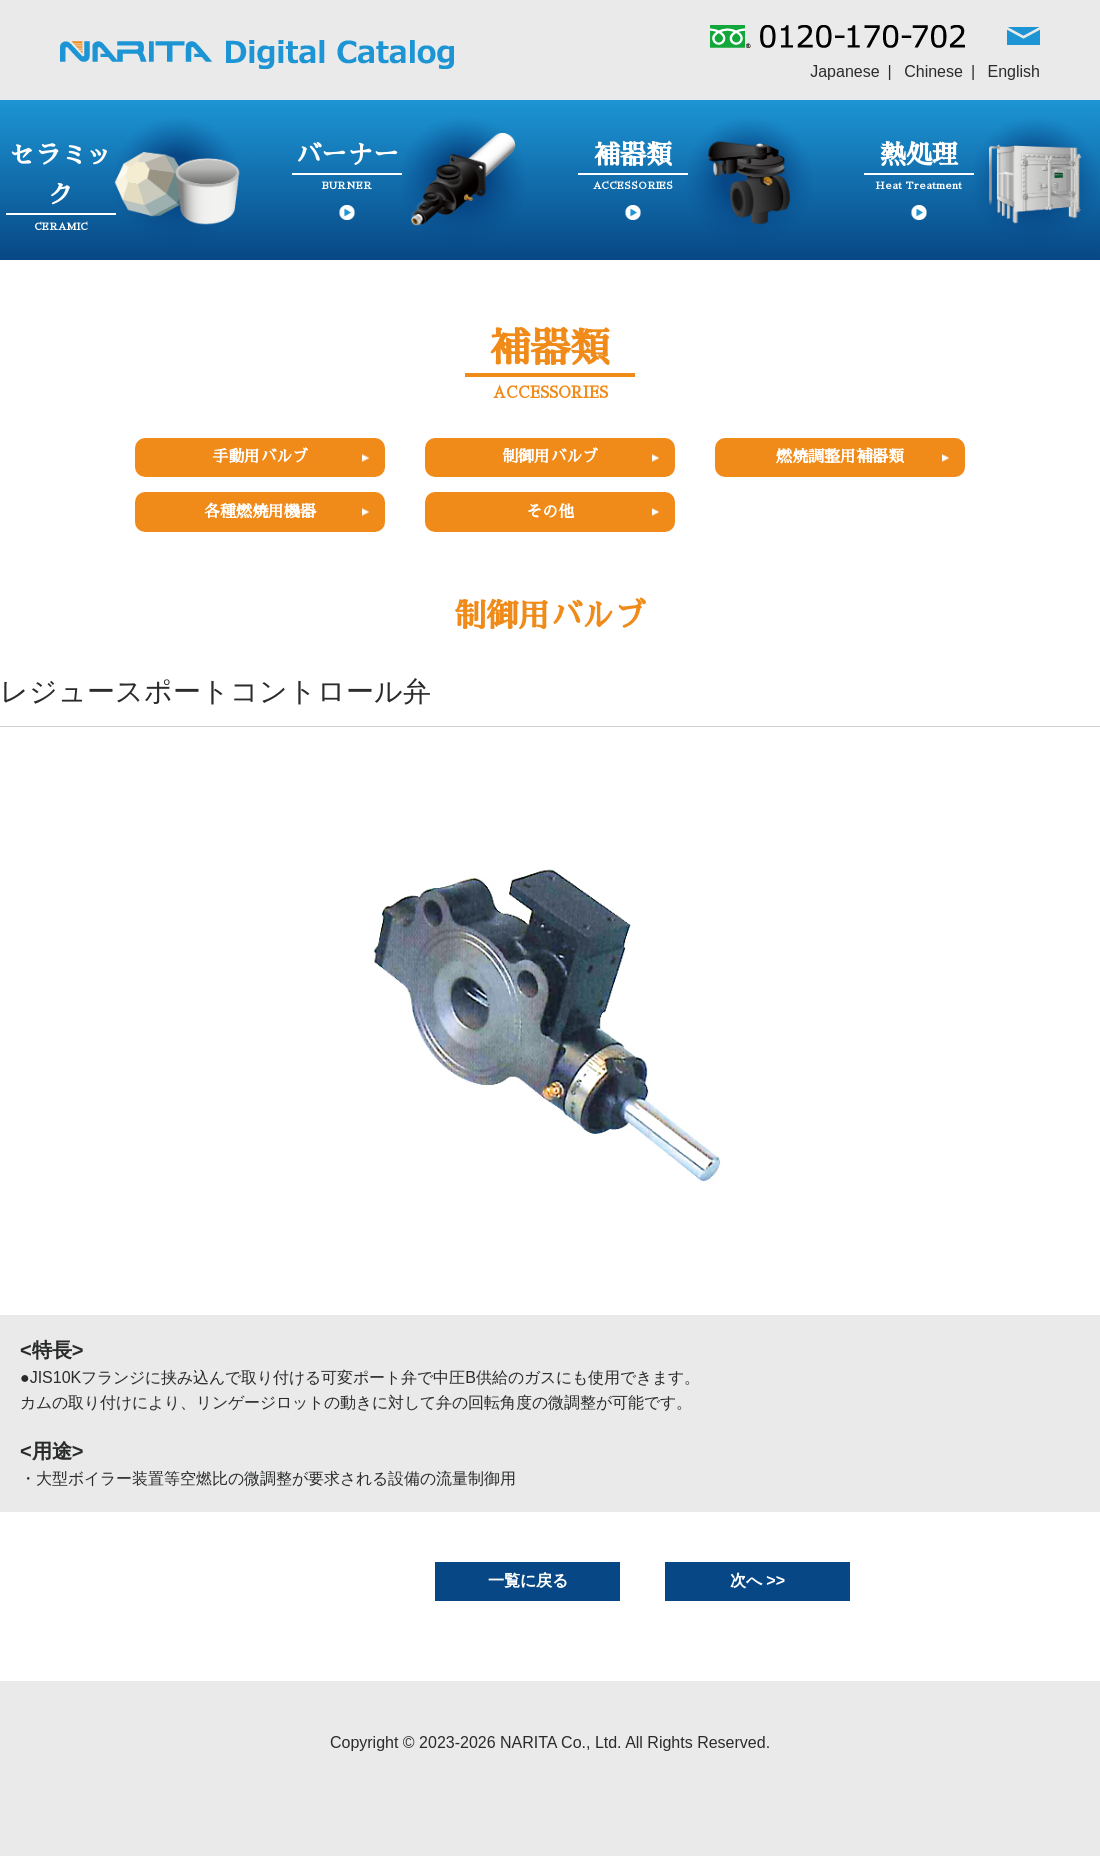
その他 (550, 512)
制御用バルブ (550, 457)
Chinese (933, 71)
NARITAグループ (257, 54)
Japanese (844, 71)
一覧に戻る (528, 1580)
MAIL (1023, 41)
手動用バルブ (260, 457)
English (1014, 71)
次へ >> (757, 1580)
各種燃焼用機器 (260, 512)
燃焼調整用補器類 (840, 457)
